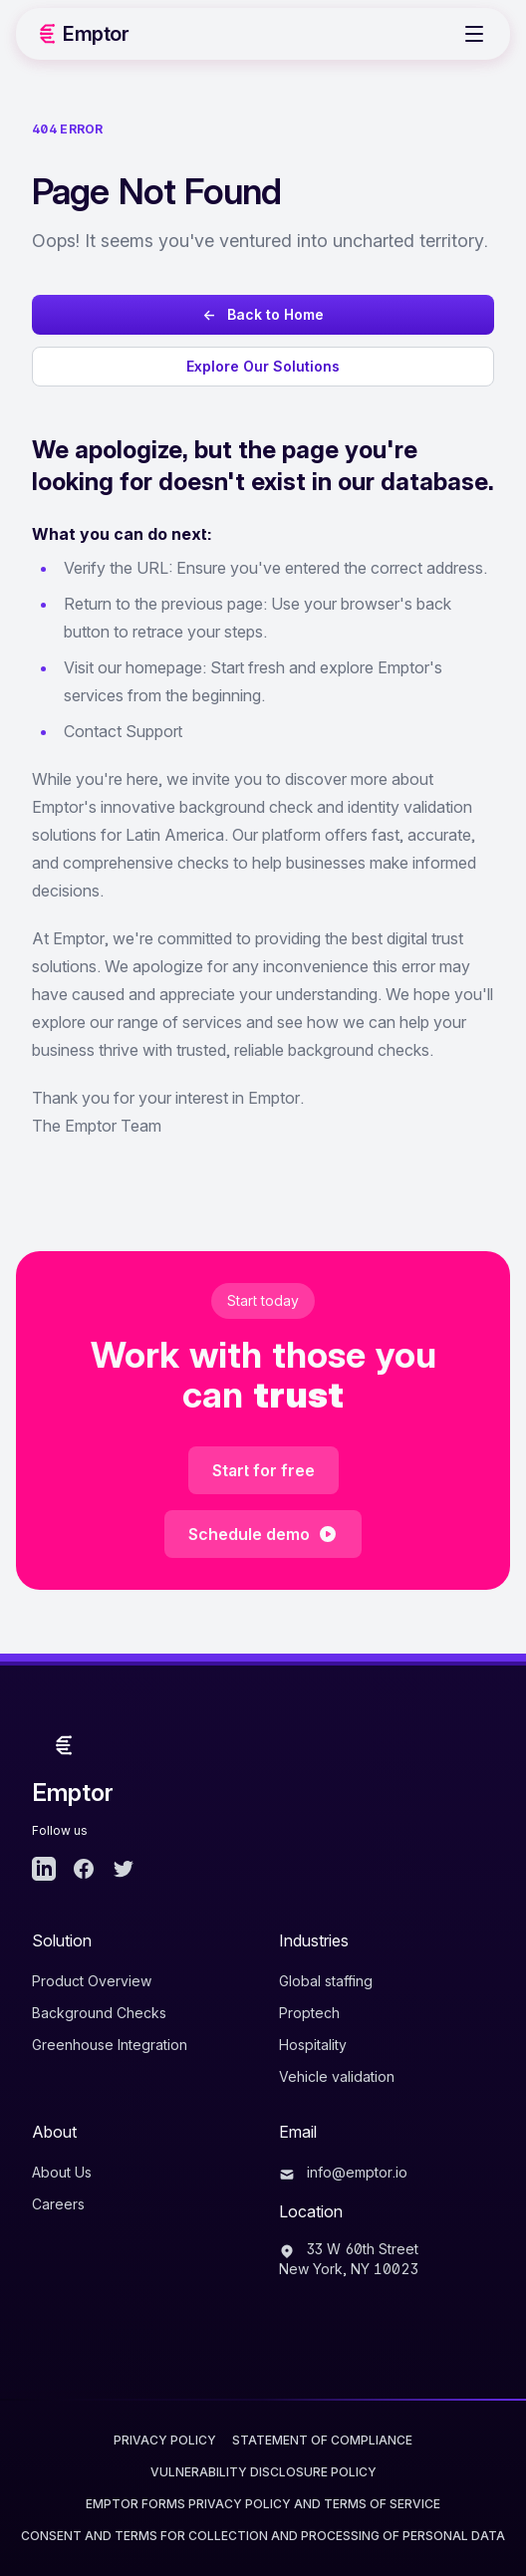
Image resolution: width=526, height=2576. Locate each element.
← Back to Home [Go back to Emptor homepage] (263, 314)
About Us (62, 2172)
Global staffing (326, 1980)
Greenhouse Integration (109, 2044)
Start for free (263, 1470)
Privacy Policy (165, 2440)
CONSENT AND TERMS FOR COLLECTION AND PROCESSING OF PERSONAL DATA (263, 2535)
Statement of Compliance (322, 2440)
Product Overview (91, 1980)
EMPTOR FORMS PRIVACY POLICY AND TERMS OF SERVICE (263, 2503)
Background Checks (99, 2012)
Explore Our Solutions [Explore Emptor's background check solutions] (263, 366)
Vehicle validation (336, 2076)
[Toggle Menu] (474, 34)
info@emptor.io (343, 2172)
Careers (58, 2203)
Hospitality (313, 2044)
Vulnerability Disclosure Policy (263, 2471)
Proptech (309, 2012)
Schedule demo (263, 1534)
